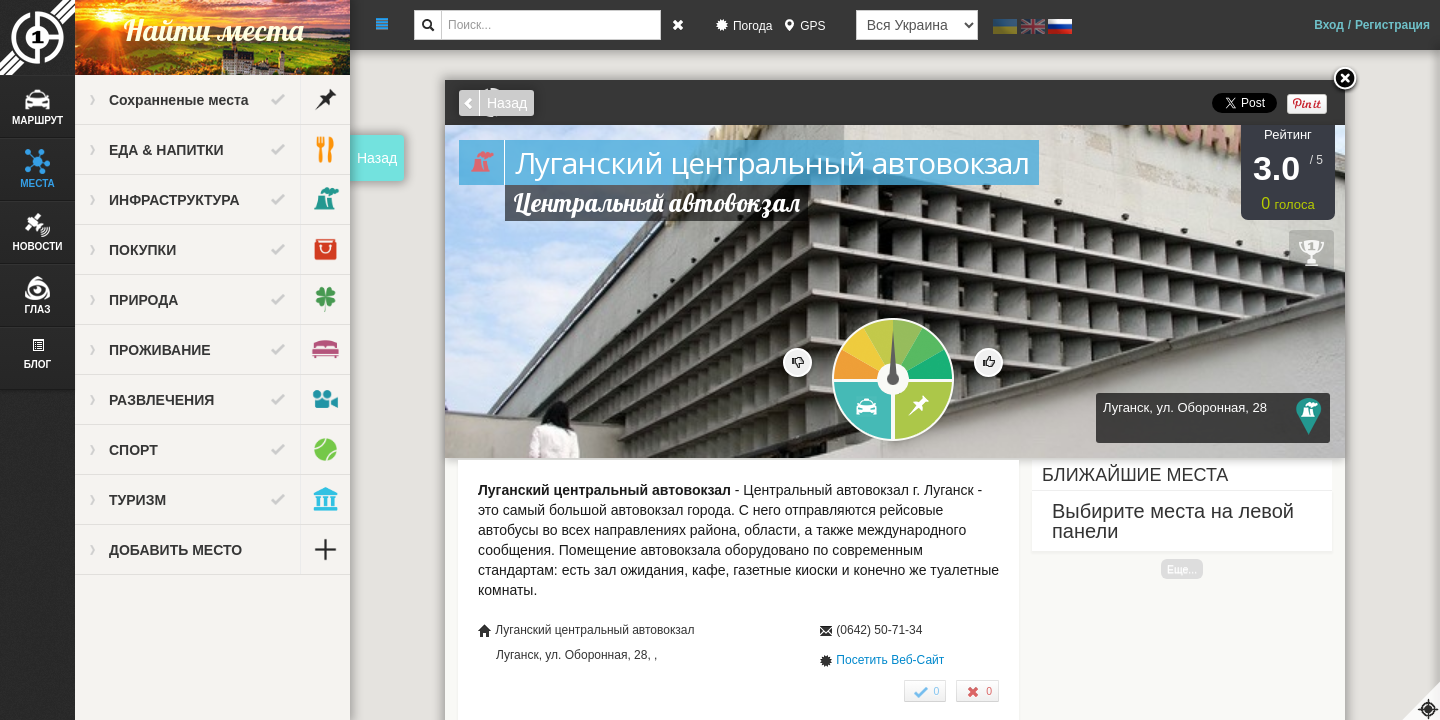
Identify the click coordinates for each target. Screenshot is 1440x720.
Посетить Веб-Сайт (890, 660)
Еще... (1182, 569)
